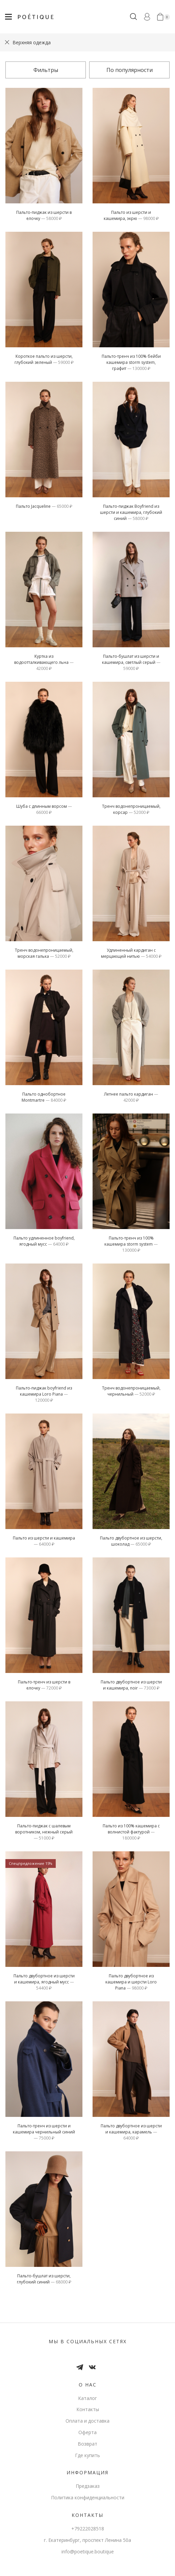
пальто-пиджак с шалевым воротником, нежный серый (44, 1832)
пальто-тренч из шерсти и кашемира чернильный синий (44, 2132)
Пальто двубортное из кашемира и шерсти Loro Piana (131, 1982)
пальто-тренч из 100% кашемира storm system (131, 1244)
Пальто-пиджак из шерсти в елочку (44, 215)
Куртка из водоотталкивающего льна (44, 662)
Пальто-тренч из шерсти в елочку (44, 1685)
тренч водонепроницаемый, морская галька (44, 953)
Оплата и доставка (87, 2421)
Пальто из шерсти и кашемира (44, 1541)
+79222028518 (87, 2528)
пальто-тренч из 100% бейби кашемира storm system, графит (131, 362)
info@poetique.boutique (87, 2551)
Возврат (87, 2444)
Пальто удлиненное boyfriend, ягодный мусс (44, 1241)
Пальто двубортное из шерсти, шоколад (131, 1541)
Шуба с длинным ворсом (44, 809)
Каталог (87, 2398)
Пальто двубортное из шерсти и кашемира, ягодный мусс (44, 1982)
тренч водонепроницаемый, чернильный (131, 1391)
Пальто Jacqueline (44, 506)
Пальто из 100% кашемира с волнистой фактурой (131, 1832)
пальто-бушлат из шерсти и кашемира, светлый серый (131, 662)
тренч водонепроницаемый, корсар (131, 809)
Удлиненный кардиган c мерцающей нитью (131, 953)
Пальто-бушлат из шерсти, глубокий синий (44, 2279)
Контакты (87, 2409)
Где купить (87, 2455)
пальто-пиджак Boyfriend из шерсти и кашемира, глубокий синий (131, 512)
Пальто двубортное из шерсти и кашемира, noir (131, 1685)
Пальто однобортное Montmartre (44, 1097)
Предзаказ (88, 2486)
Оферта (87, 2432)
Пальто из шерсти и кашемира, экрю (131, 215)
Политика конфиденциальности (87, 2497)
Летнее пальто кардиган (131, 1097)
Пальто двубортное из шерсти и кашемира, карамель (131, 2132)
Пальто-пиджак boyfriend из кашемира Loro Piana (44, 1394)
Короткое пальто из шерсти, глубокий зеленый (44, 359)
